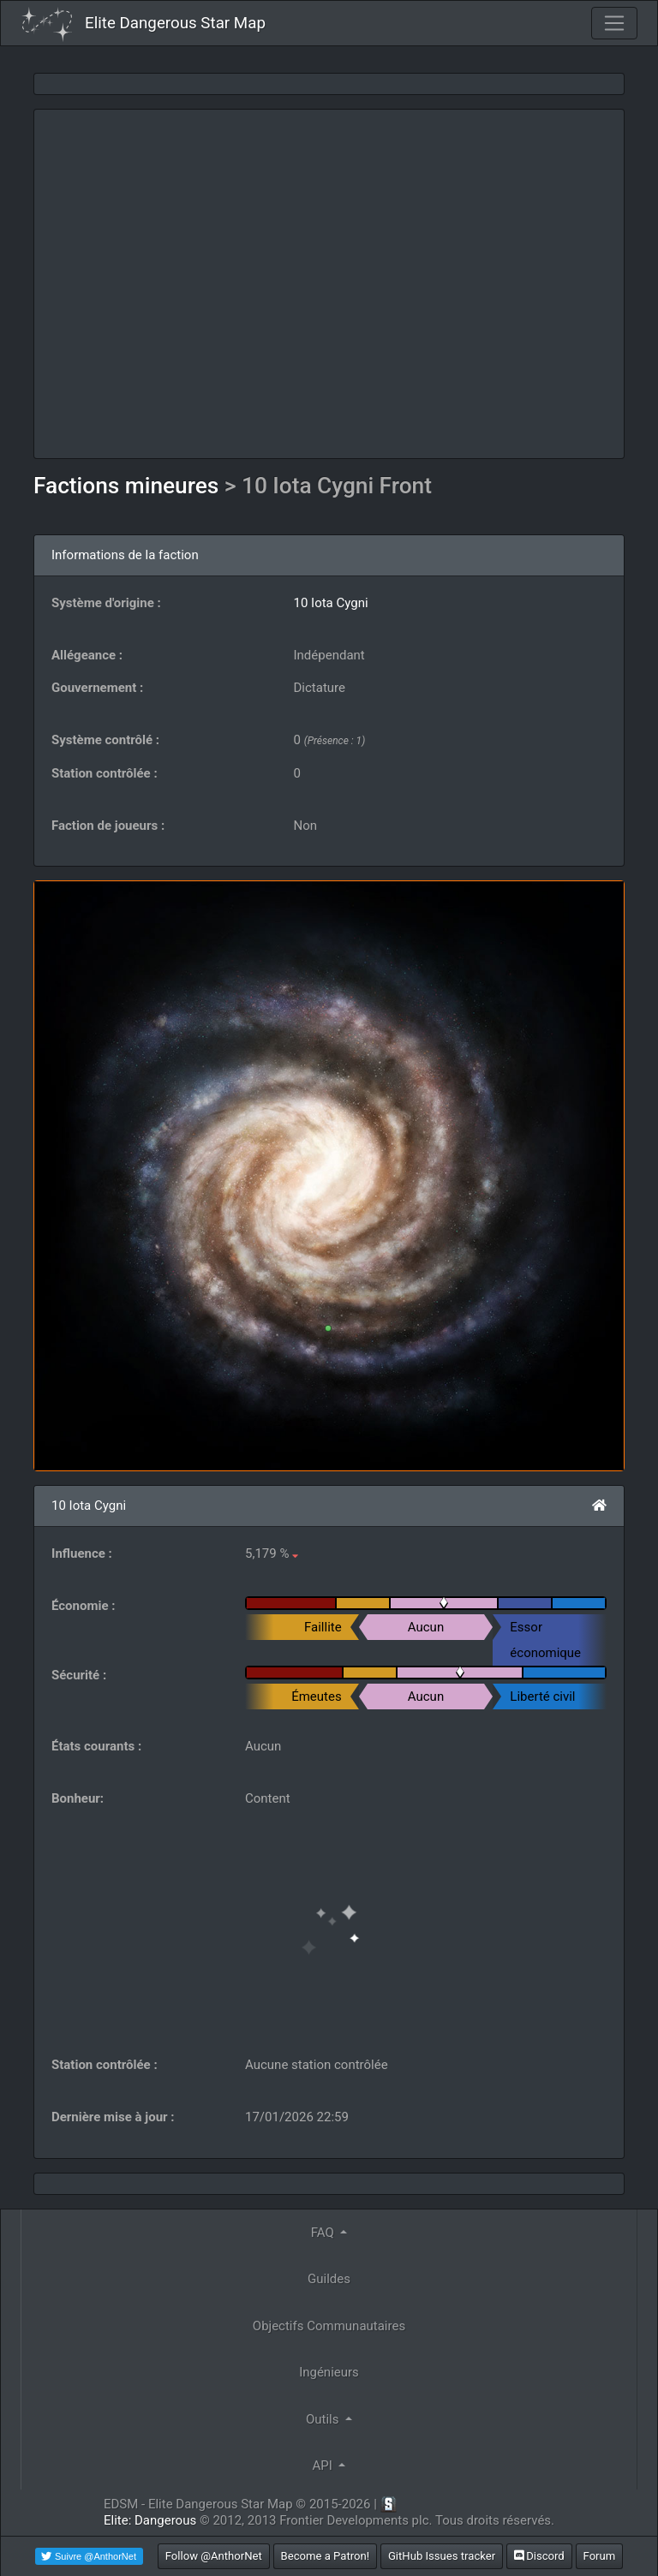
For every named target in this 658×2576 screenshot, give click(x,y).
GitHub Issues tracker (441, 2555)
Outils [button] (324, 2419)
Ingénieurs (329, 2372)
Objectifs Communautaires (329, 2326)
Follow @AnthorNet (213, 2555)
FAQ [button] (324, 2232)
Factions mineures (128, 485)
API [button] (324, 2465)
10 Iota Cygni (331, 603)
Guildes (329, 2279)
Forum (599, 2555)
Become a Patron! (325, 2555)
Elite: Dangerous (150, 2520)
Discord (539, 2555)
